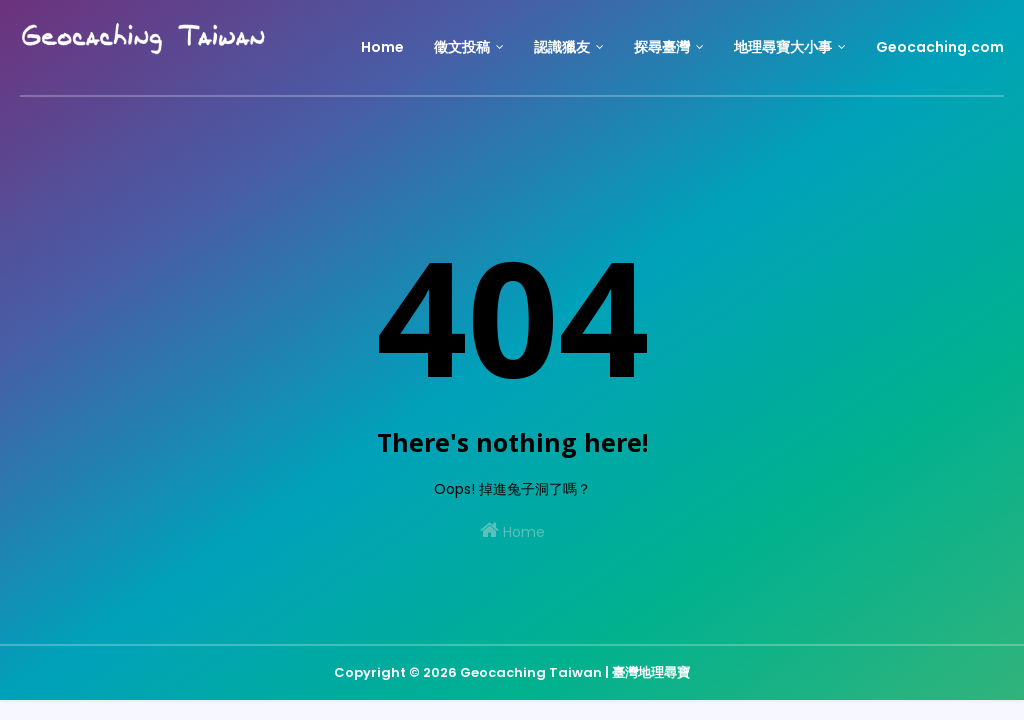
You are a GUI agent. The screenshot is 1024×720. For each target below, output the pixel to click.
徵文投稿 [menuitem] (462, 47)
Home (512, 531)
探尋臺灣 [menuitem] (662, 47)
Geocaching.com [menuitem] (940, 47)
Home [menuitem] (382, 47)
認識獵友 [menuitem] (562, 47)
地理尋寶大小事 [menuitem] (783, 47)
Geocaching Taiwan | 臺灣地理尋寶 (575, 672)
